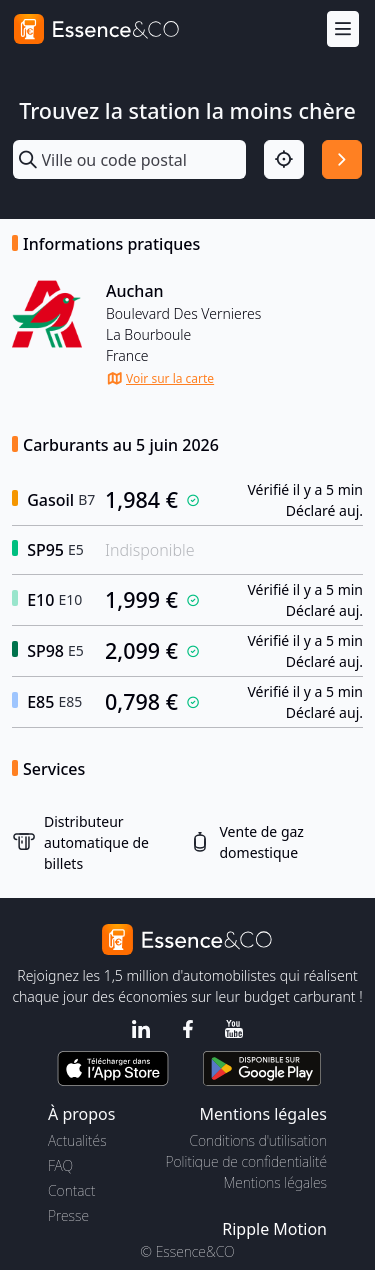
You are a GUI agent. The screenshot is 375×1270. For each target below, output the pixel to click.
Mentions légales (275, 1182)
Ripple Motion (274, 1229)
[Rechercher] (342, 160)
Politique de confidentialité (246, 1161)
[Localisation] (284, 160)
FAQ (60, 1165)
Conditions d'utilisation (258, 1140)
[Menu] (343, 29)
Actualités (77, 1140)
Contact (71, 1190)
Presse (68, 1215)
